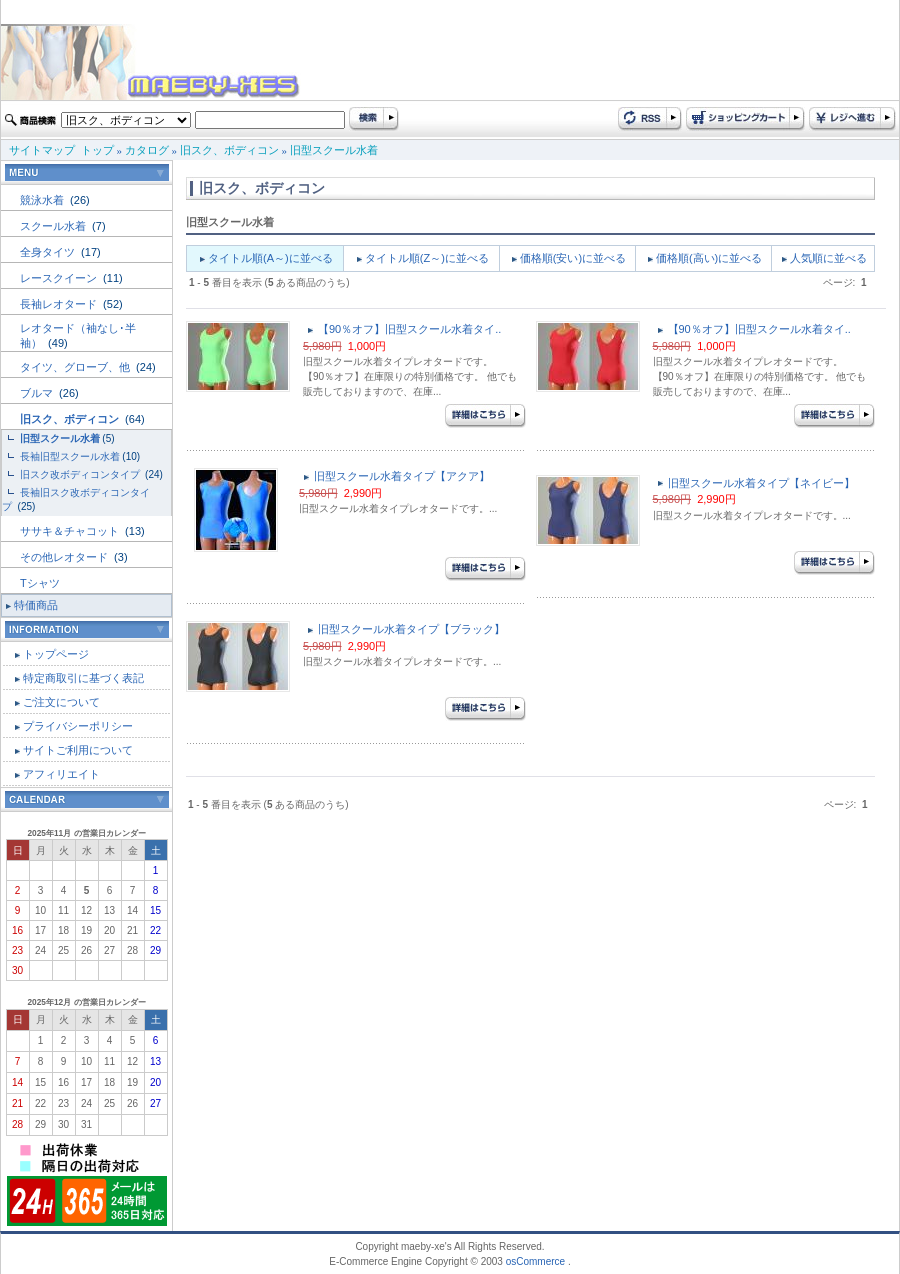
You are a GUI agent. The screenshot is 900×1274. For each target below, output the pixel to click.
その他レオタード (65, 557)
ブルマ (38, 393)
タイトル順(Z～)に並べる (427, 258)
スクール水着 (54, 226)
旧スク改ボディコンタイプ (81, 474)
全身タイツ (49, 252)
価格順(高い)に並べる (709, 258)
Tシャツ (40, 583)
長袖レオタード (60, 304)
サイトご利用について (78, 750)
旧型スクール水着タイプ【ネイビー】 (761, 483)
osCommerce (535, 1261)
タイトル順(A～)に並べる (270, 258)
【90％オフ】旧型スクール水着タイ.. (409, 329)
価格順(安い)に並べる (573, 258)
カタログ (147, 150)
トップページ (56, 654)
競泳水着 (43, 200)
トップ (97, 150)
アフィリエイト (61, 774)
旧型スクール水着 (334, 150)
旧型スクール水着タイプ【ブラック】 (411, 629)
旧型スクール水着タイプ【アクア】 (402, 476)
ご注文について (61, 702)
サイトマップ (42, 150)
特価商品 (36, 605)
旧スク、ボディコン (229, 150)
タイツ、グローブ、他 (76, 367)
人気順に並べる (828, 258)
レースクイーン (60, 278)
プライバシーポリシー (78, 726)
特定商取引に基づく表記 (83, 678)
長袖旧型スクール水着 (70, 456)
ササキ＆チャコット (71, 531)
